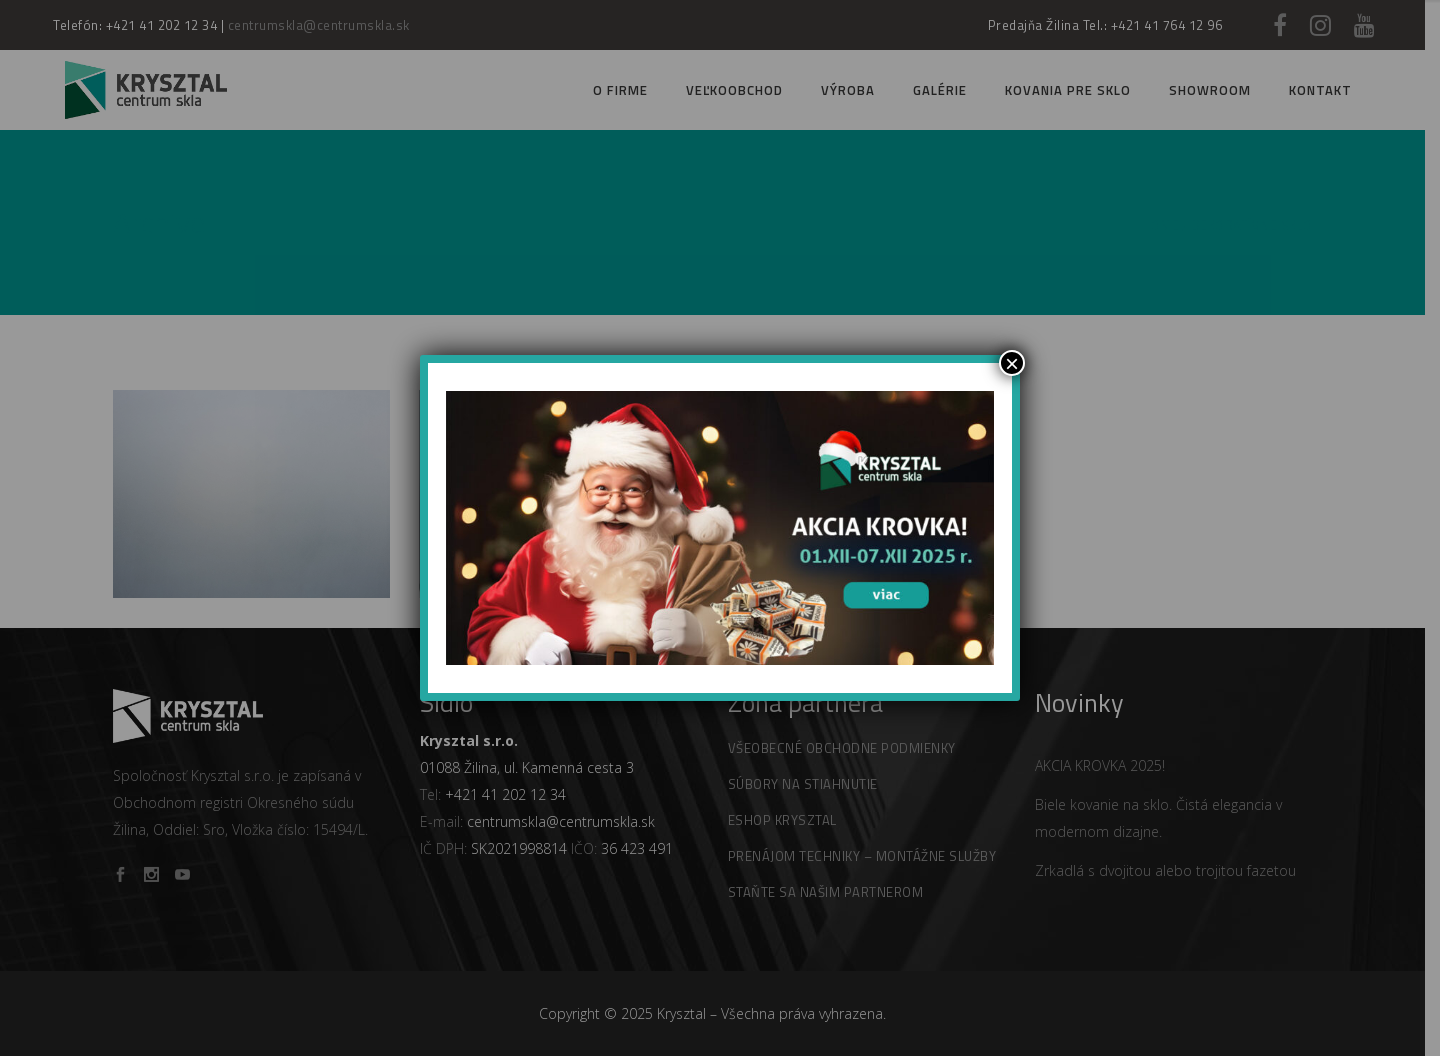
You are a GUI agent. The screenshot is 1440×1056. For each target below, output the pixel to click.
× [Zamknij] (1012, 363)
